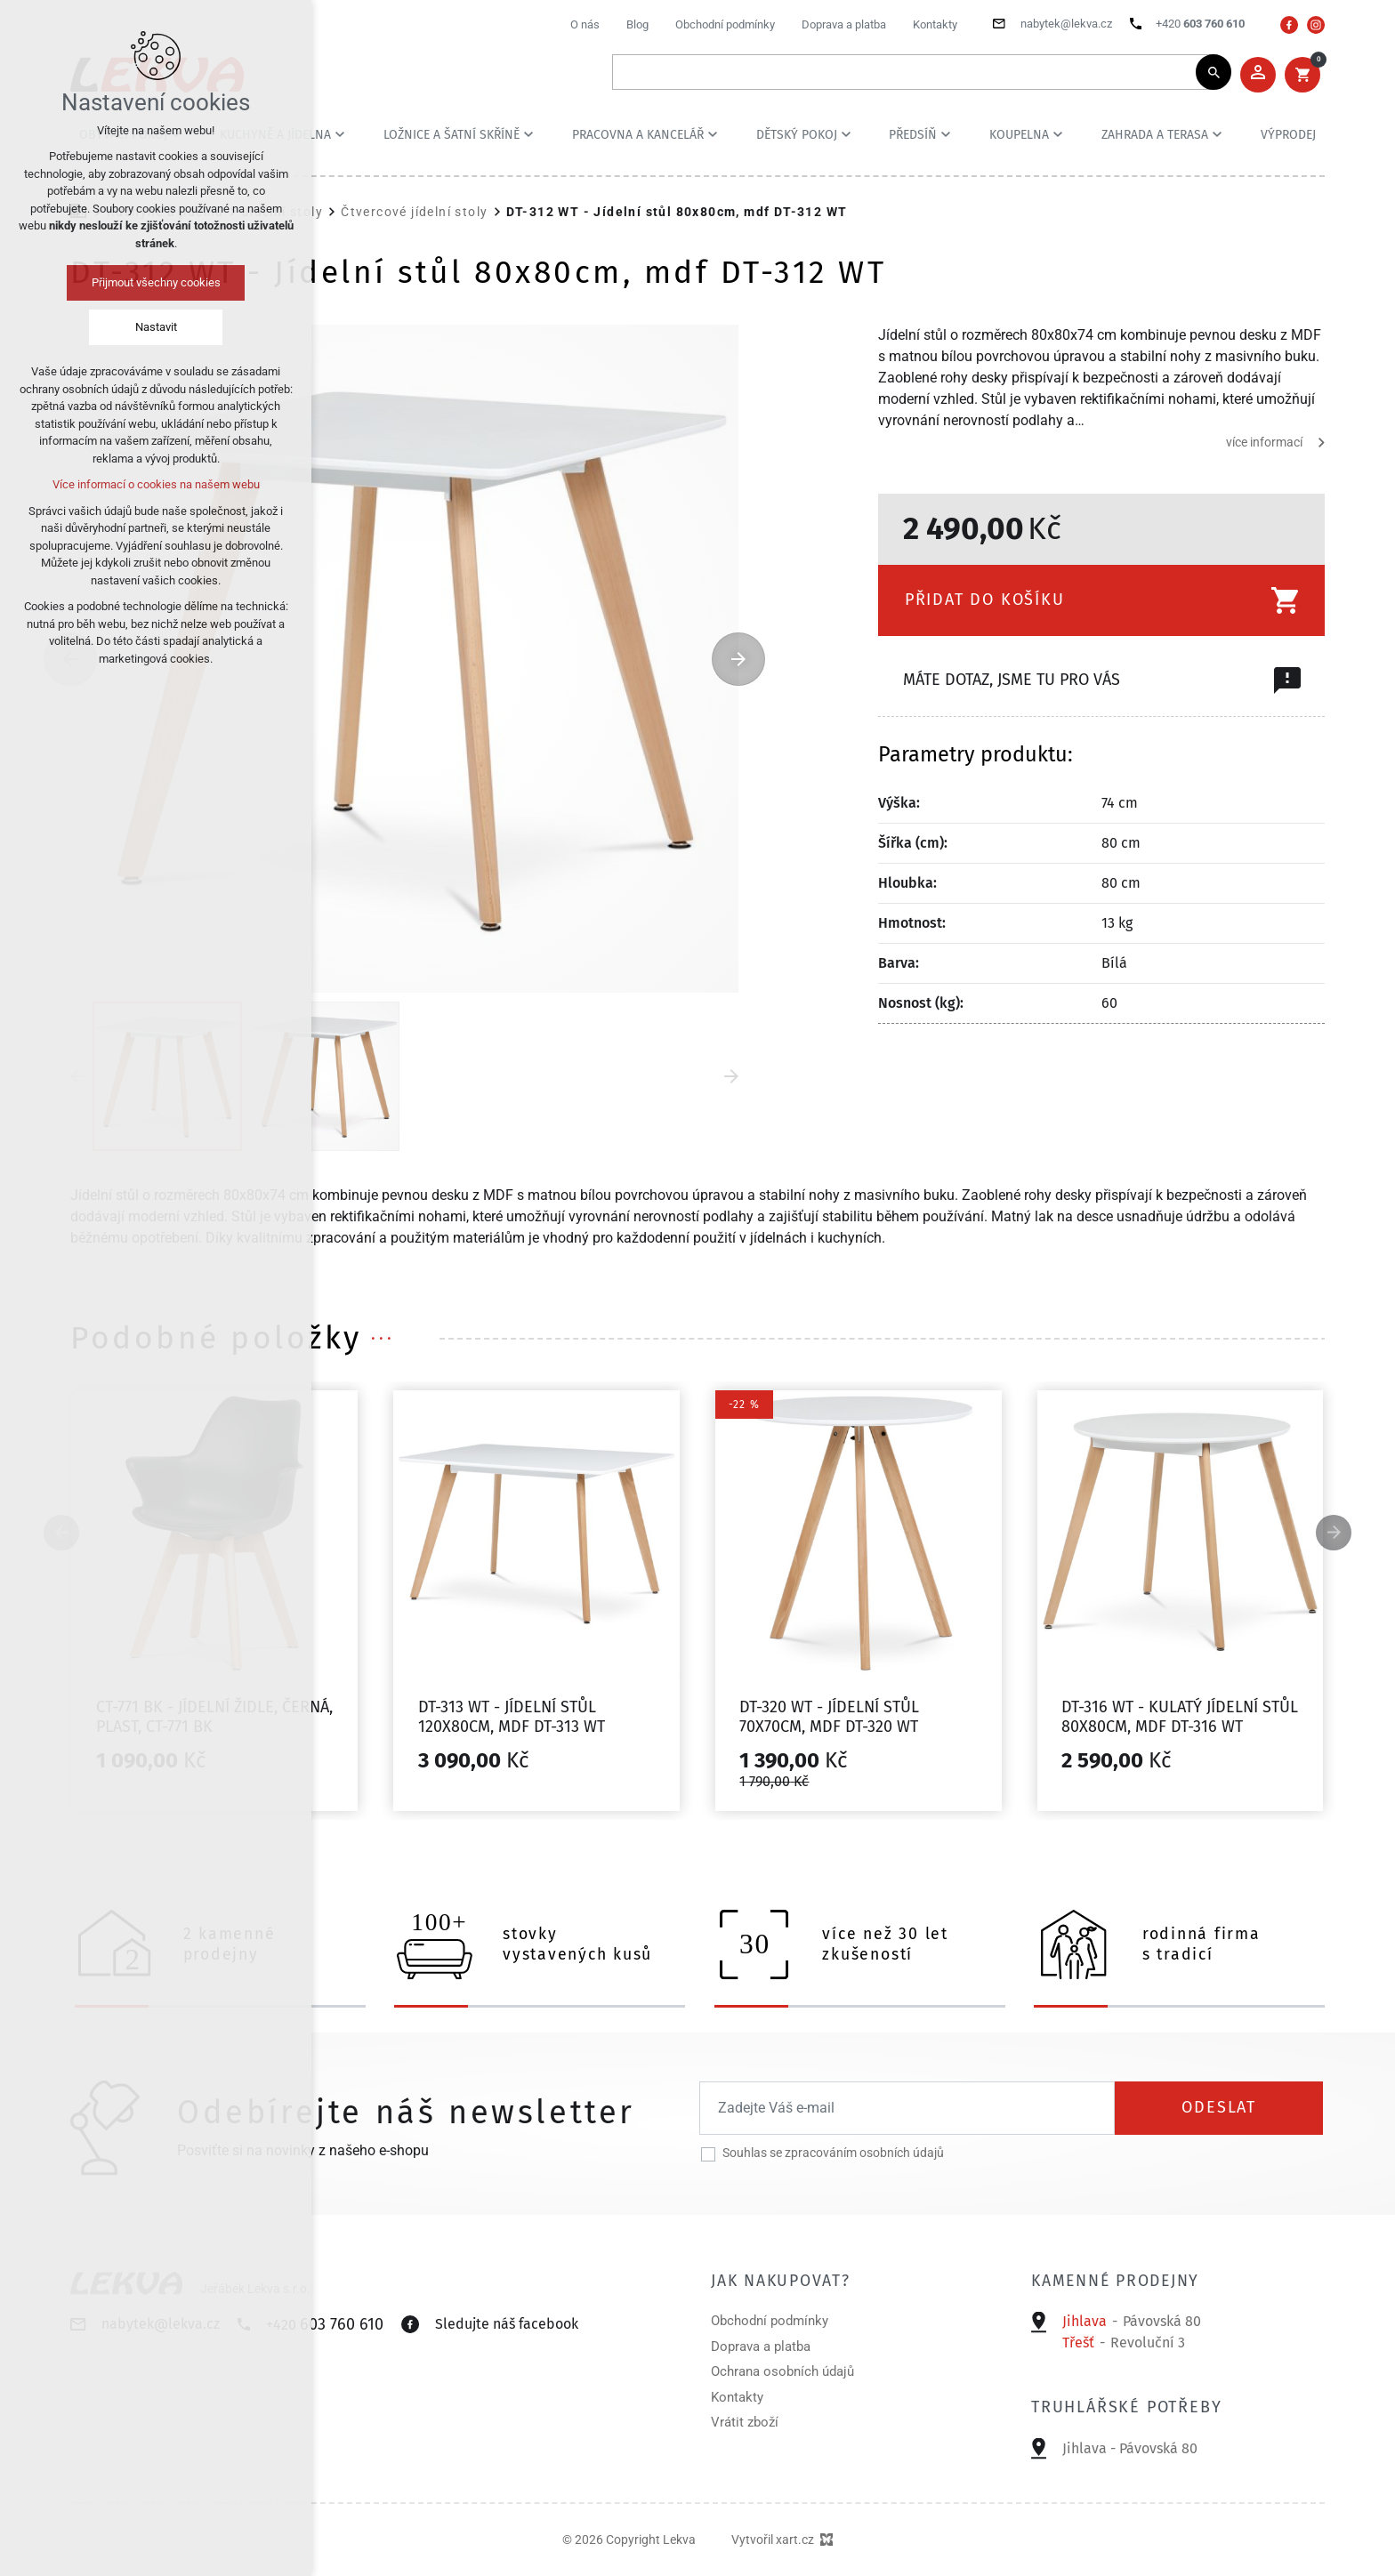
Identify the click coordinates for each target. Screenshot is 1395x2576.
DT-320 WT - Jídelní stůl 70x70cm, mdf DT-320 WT (829, 1716)
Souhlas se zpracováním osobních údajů (833, 2152)
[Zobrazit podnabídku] (340, 134)
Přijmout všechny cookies (156, 282)
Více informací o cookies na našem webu (156, 484)
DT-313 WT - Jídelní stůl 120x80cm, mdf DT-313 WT (511, 1716)
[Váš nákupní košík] (1302, 75)
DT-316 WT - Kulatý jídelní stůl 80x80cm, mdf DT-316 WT (1179, 1716)
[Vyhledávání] (1213, 72)
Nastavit (156, 327)
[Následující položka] (738, 659)
